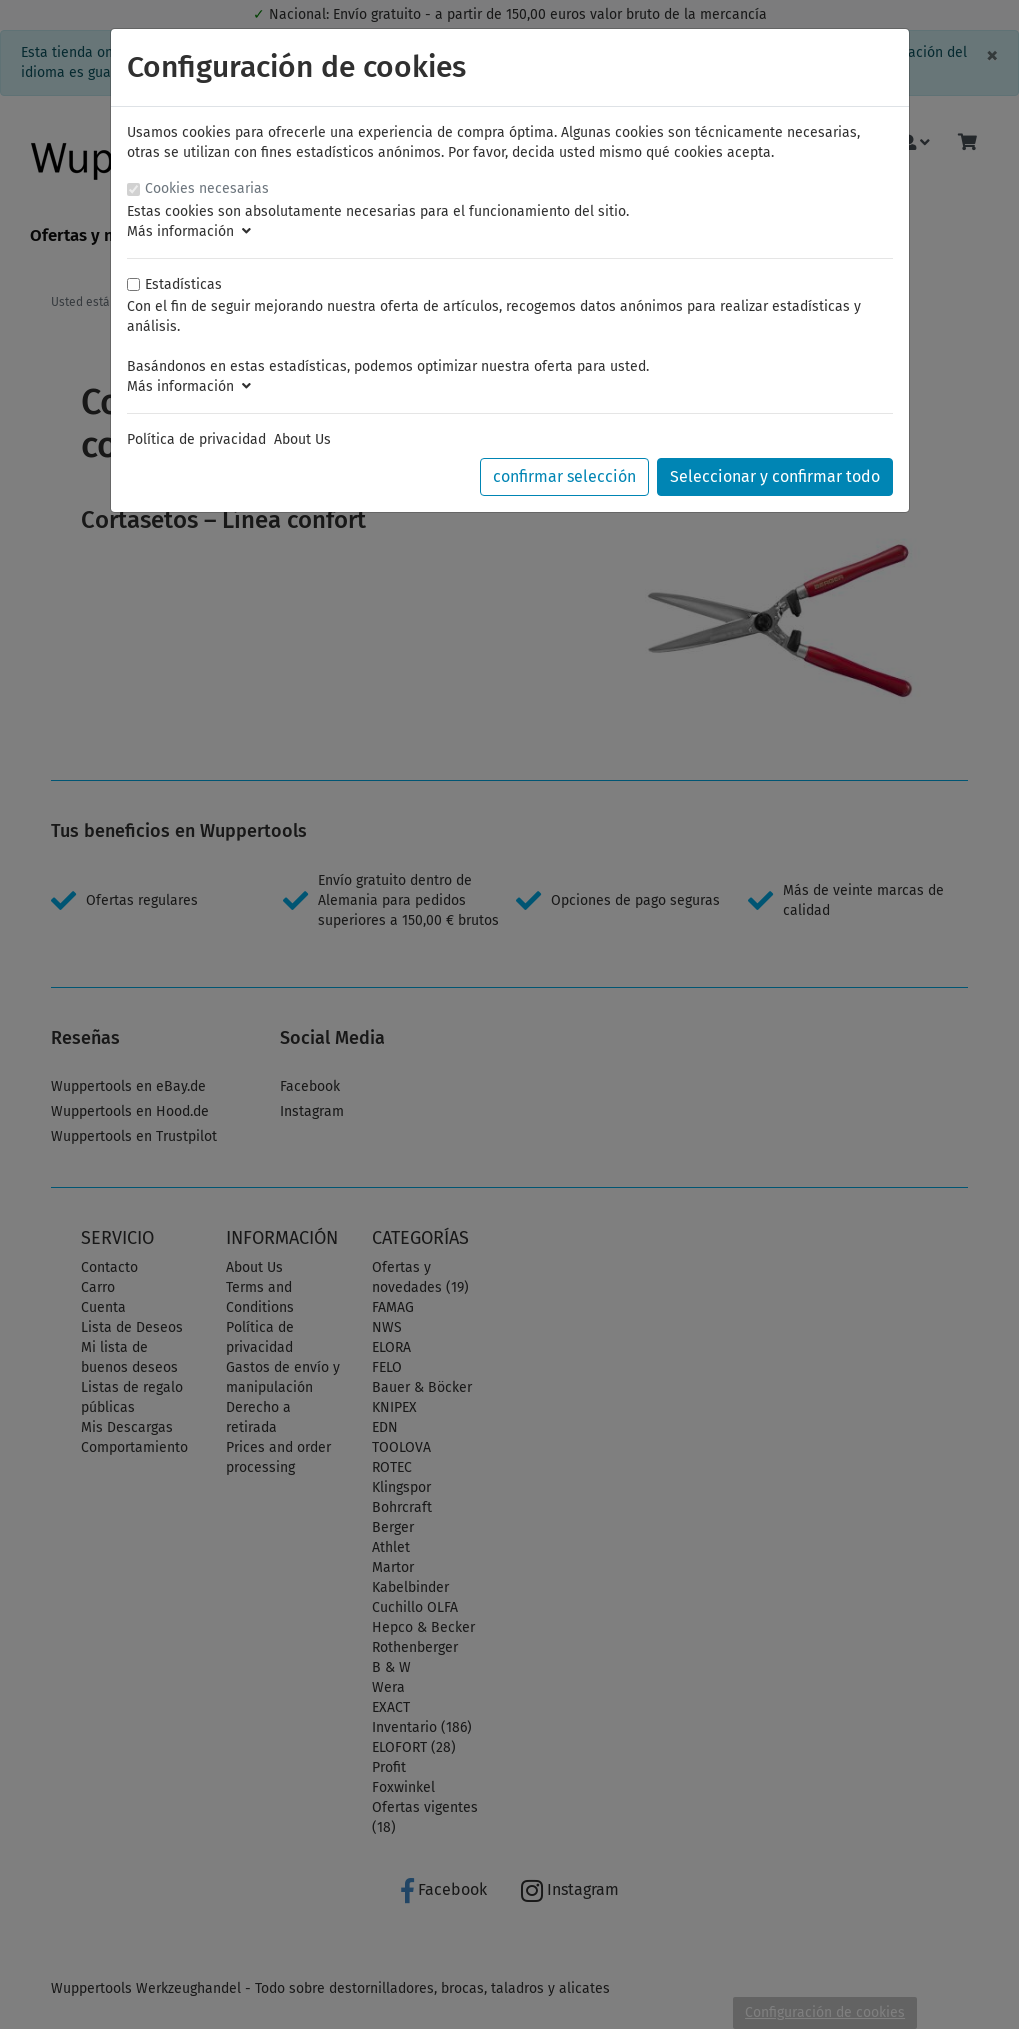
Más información (189, 231)
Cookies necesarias (207, 188)
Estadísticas (183, 284)
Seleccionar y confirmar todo (775, 476)
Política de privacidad (196, 439)
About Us (302, 439)
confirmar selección (564, 476)
